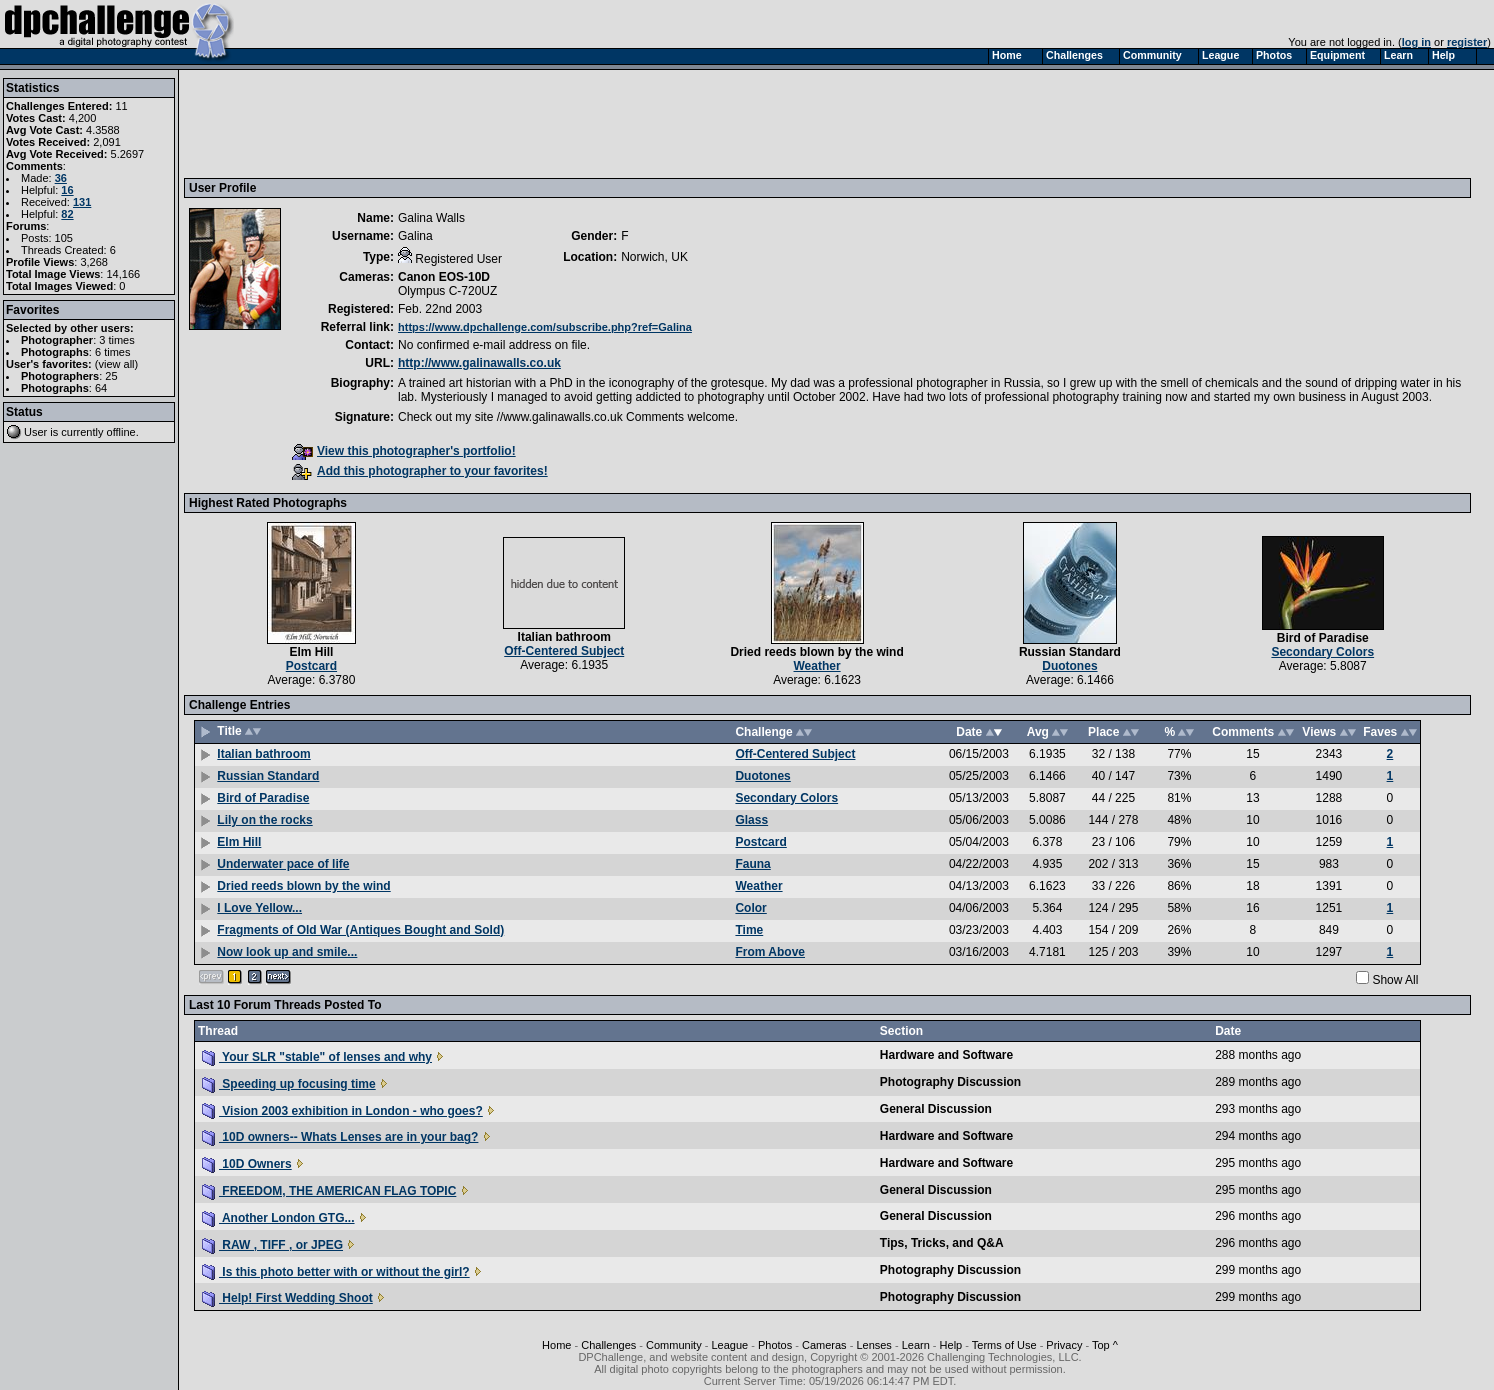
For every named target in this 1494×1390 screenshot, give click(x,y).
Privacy (1064, 1345)
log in (1416, 42)
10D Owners (247, 1164)
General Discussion (936, 1109)
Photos (775, 1345)
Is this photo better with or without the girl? (336, 1272)
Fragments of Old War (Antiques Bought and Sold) (360, 930)
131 (82, 202)
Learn (916, 1345)
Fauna (752, 864)
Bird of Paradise (1323, 638)
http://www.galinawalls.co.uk (479, 363)
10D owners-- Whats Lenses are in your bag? (340, 1137)
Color (750, 908)
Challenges (608, 1345)
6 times (112, 352)
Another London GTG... (278, 1218)
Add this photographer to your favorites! (420, 471)
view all (117, 364)
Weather (817, 666)
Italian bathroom (564, 637)
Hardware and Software (946, 1055)
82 (67, 214)
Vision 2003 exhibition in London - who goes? (342, 1111)
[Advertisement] (553, 123)
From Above (770, 952)
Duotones (1069, 666)
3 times (116, 340)
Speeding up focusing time (289, 1084)
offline (121, 432)
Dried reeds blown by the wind (816, 652)
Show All (1395, 980)
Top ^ (1105, 1345)
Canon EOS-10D (444, 277)
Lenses (873, 1345)
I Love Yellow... (259, 908)
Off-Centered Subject (564, 651)
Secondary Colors (1322, 652)
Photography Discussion (950, 1082)
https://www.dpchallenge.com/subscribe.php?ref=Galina (545, 327)
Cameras (824, 1345)
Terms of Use (1004, 1345)
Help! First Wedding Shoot (287, 1298)
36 (61, 178)
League (729, 1345)
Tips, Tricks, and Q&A (942, 1243)
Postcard (311, 666)
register (1467, 42)
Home (556, 1345)
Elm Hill (311, 652)
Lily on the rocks (264, 820)
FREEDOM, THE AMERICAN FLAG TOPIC (329, 1191)
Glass (751, 820)
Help (951, 1345)
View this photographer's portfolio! (404, 451)
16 (67, 190)
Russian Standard (1070, 652)
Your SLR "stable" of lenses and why (317, 1057)
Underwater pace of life (283, 864)
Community (674, 1345)
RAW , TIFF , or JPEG (272, 1245)
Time (749, 930)
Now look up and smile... (287, 952)
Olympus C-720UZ (447, 291)
